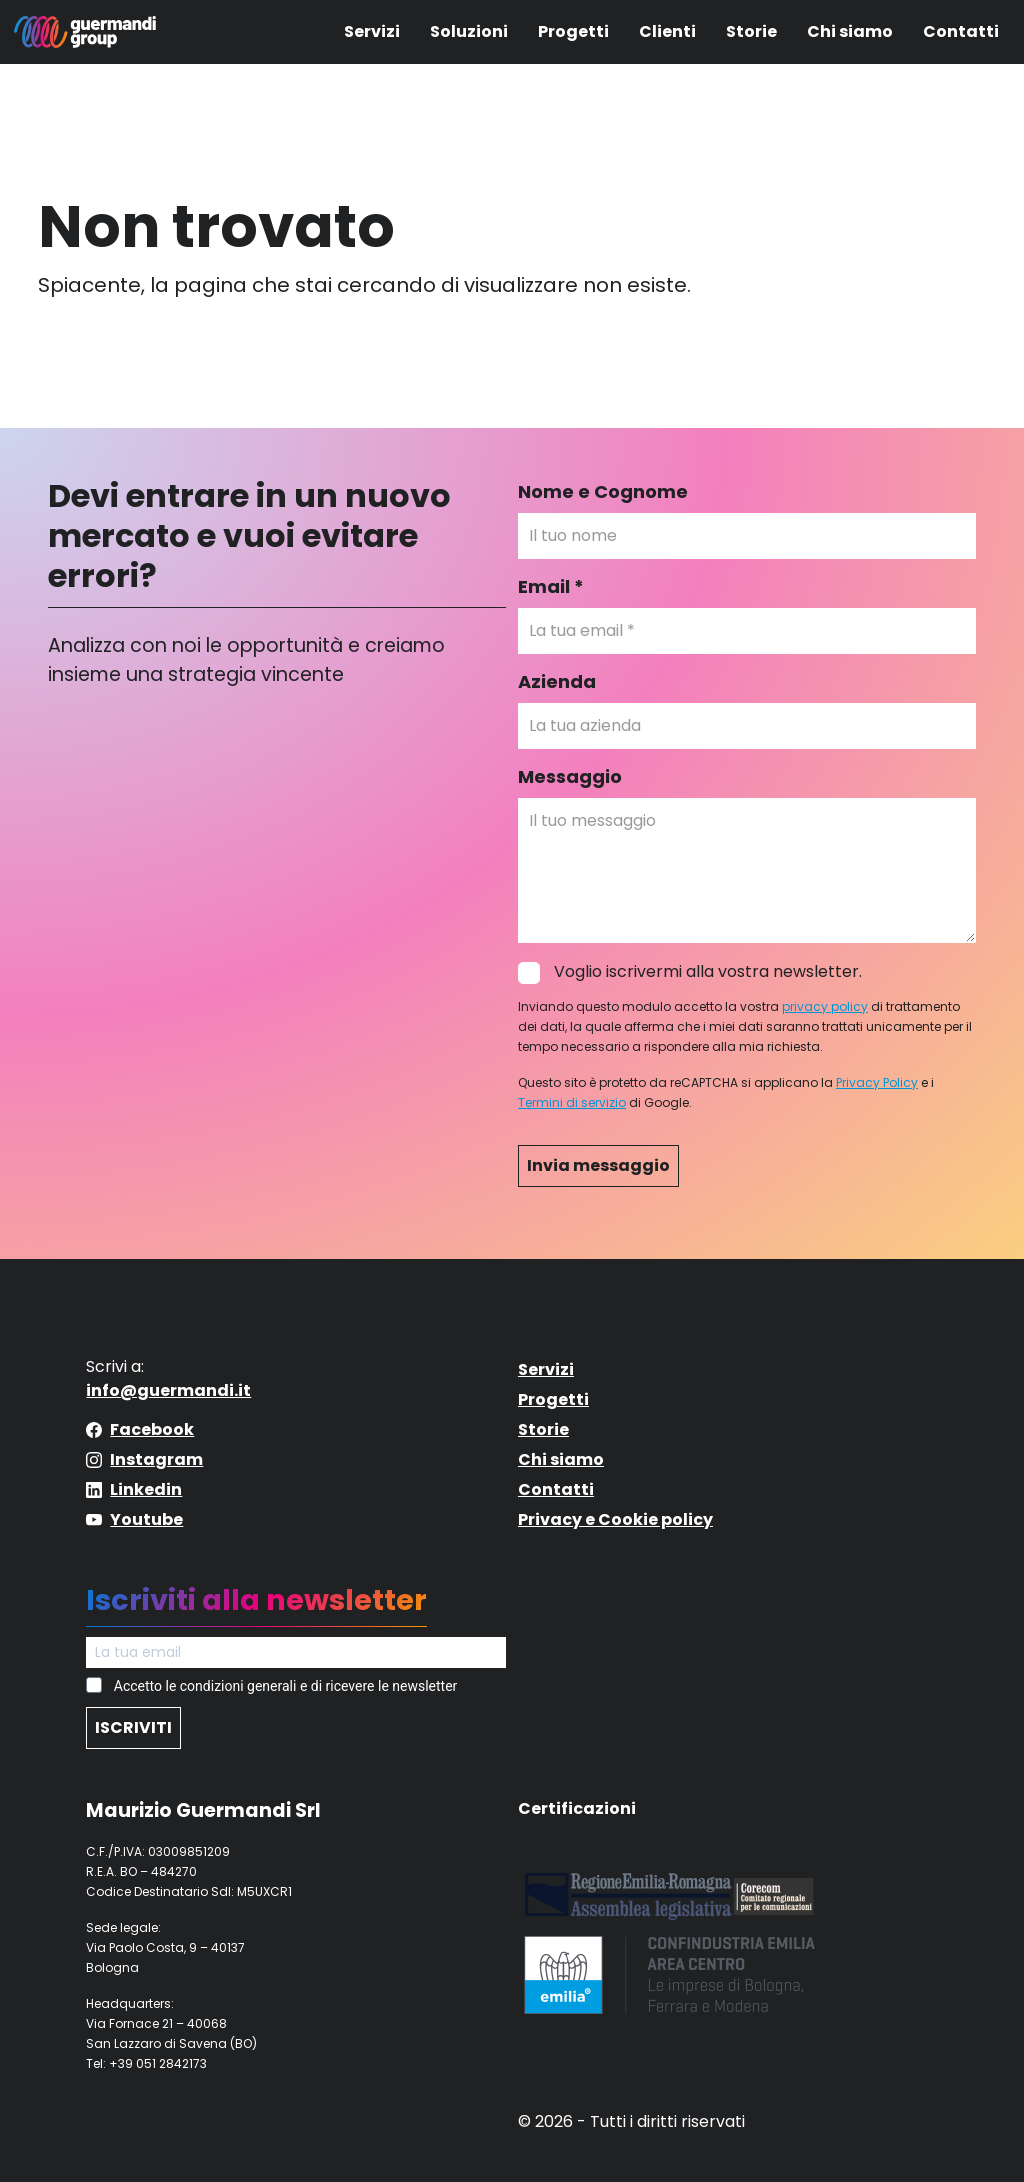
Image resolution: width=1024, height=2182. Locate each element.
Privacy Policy (877, 1082)
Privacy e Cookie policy (615, 1519)
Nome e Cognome (603, 491)
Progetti (573, 31)
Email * (551, 586)
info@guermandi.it (168, 1390)
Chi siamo (850, 31)
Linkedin (146, 1489)
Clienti (667, 31)
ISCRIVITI (133, 1727)
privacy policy (825, 1006)
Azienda (557, 681)
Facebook (152, 1429)
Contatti (961, 31)
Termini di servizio (572, 1102)
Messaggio (570, 776)
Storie (751, 31)
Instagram (156, 1459)
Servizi (372, 31)
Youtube (146, 1519)
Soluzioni (469, 31)
